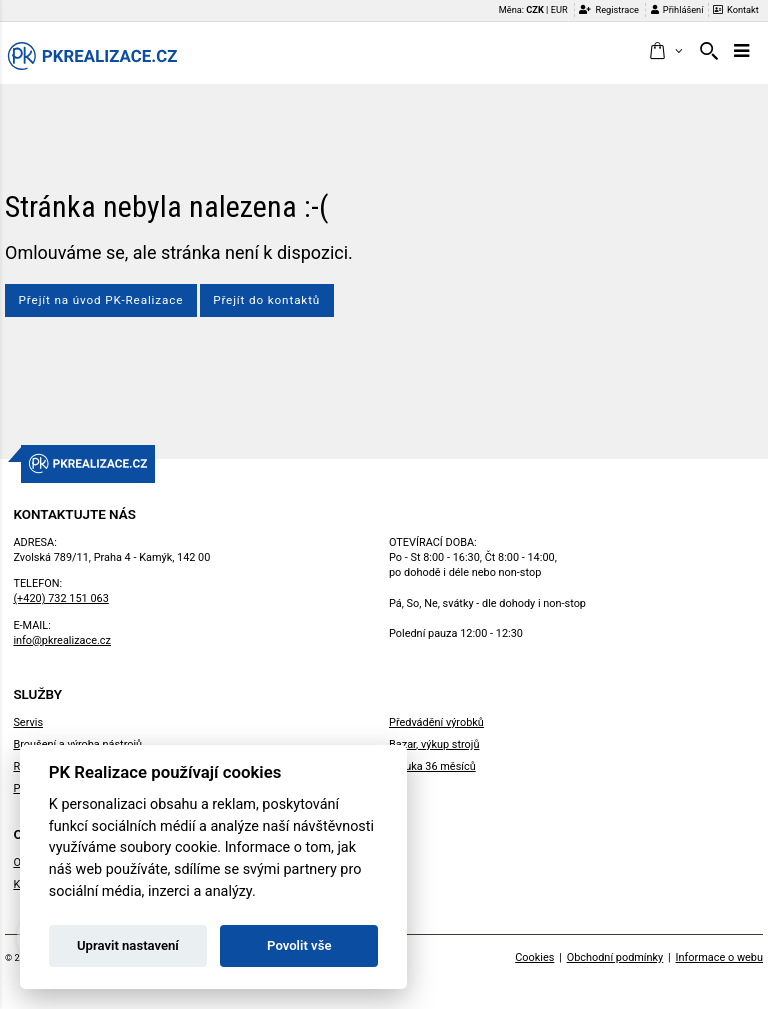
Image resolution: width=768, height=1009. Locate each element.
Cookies (534, 957)
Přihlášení (677, 9)
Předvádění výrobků (436, 722)
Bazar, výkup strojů (434, 744)
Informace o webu (719, 957)
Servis (28, 722)
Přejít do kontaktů (266, 300)
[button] (665, 52)
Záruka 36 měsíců (432, 766)
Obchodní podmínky (615, 957)
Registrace (609, 9)
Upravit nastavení (128, 945)
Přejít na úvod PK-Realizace (101, 300)
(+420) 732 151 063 (60, 598)
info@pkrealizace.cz (62, 640)
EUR (559, 9)
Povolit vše (299, 945)
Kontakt (736, 9)
